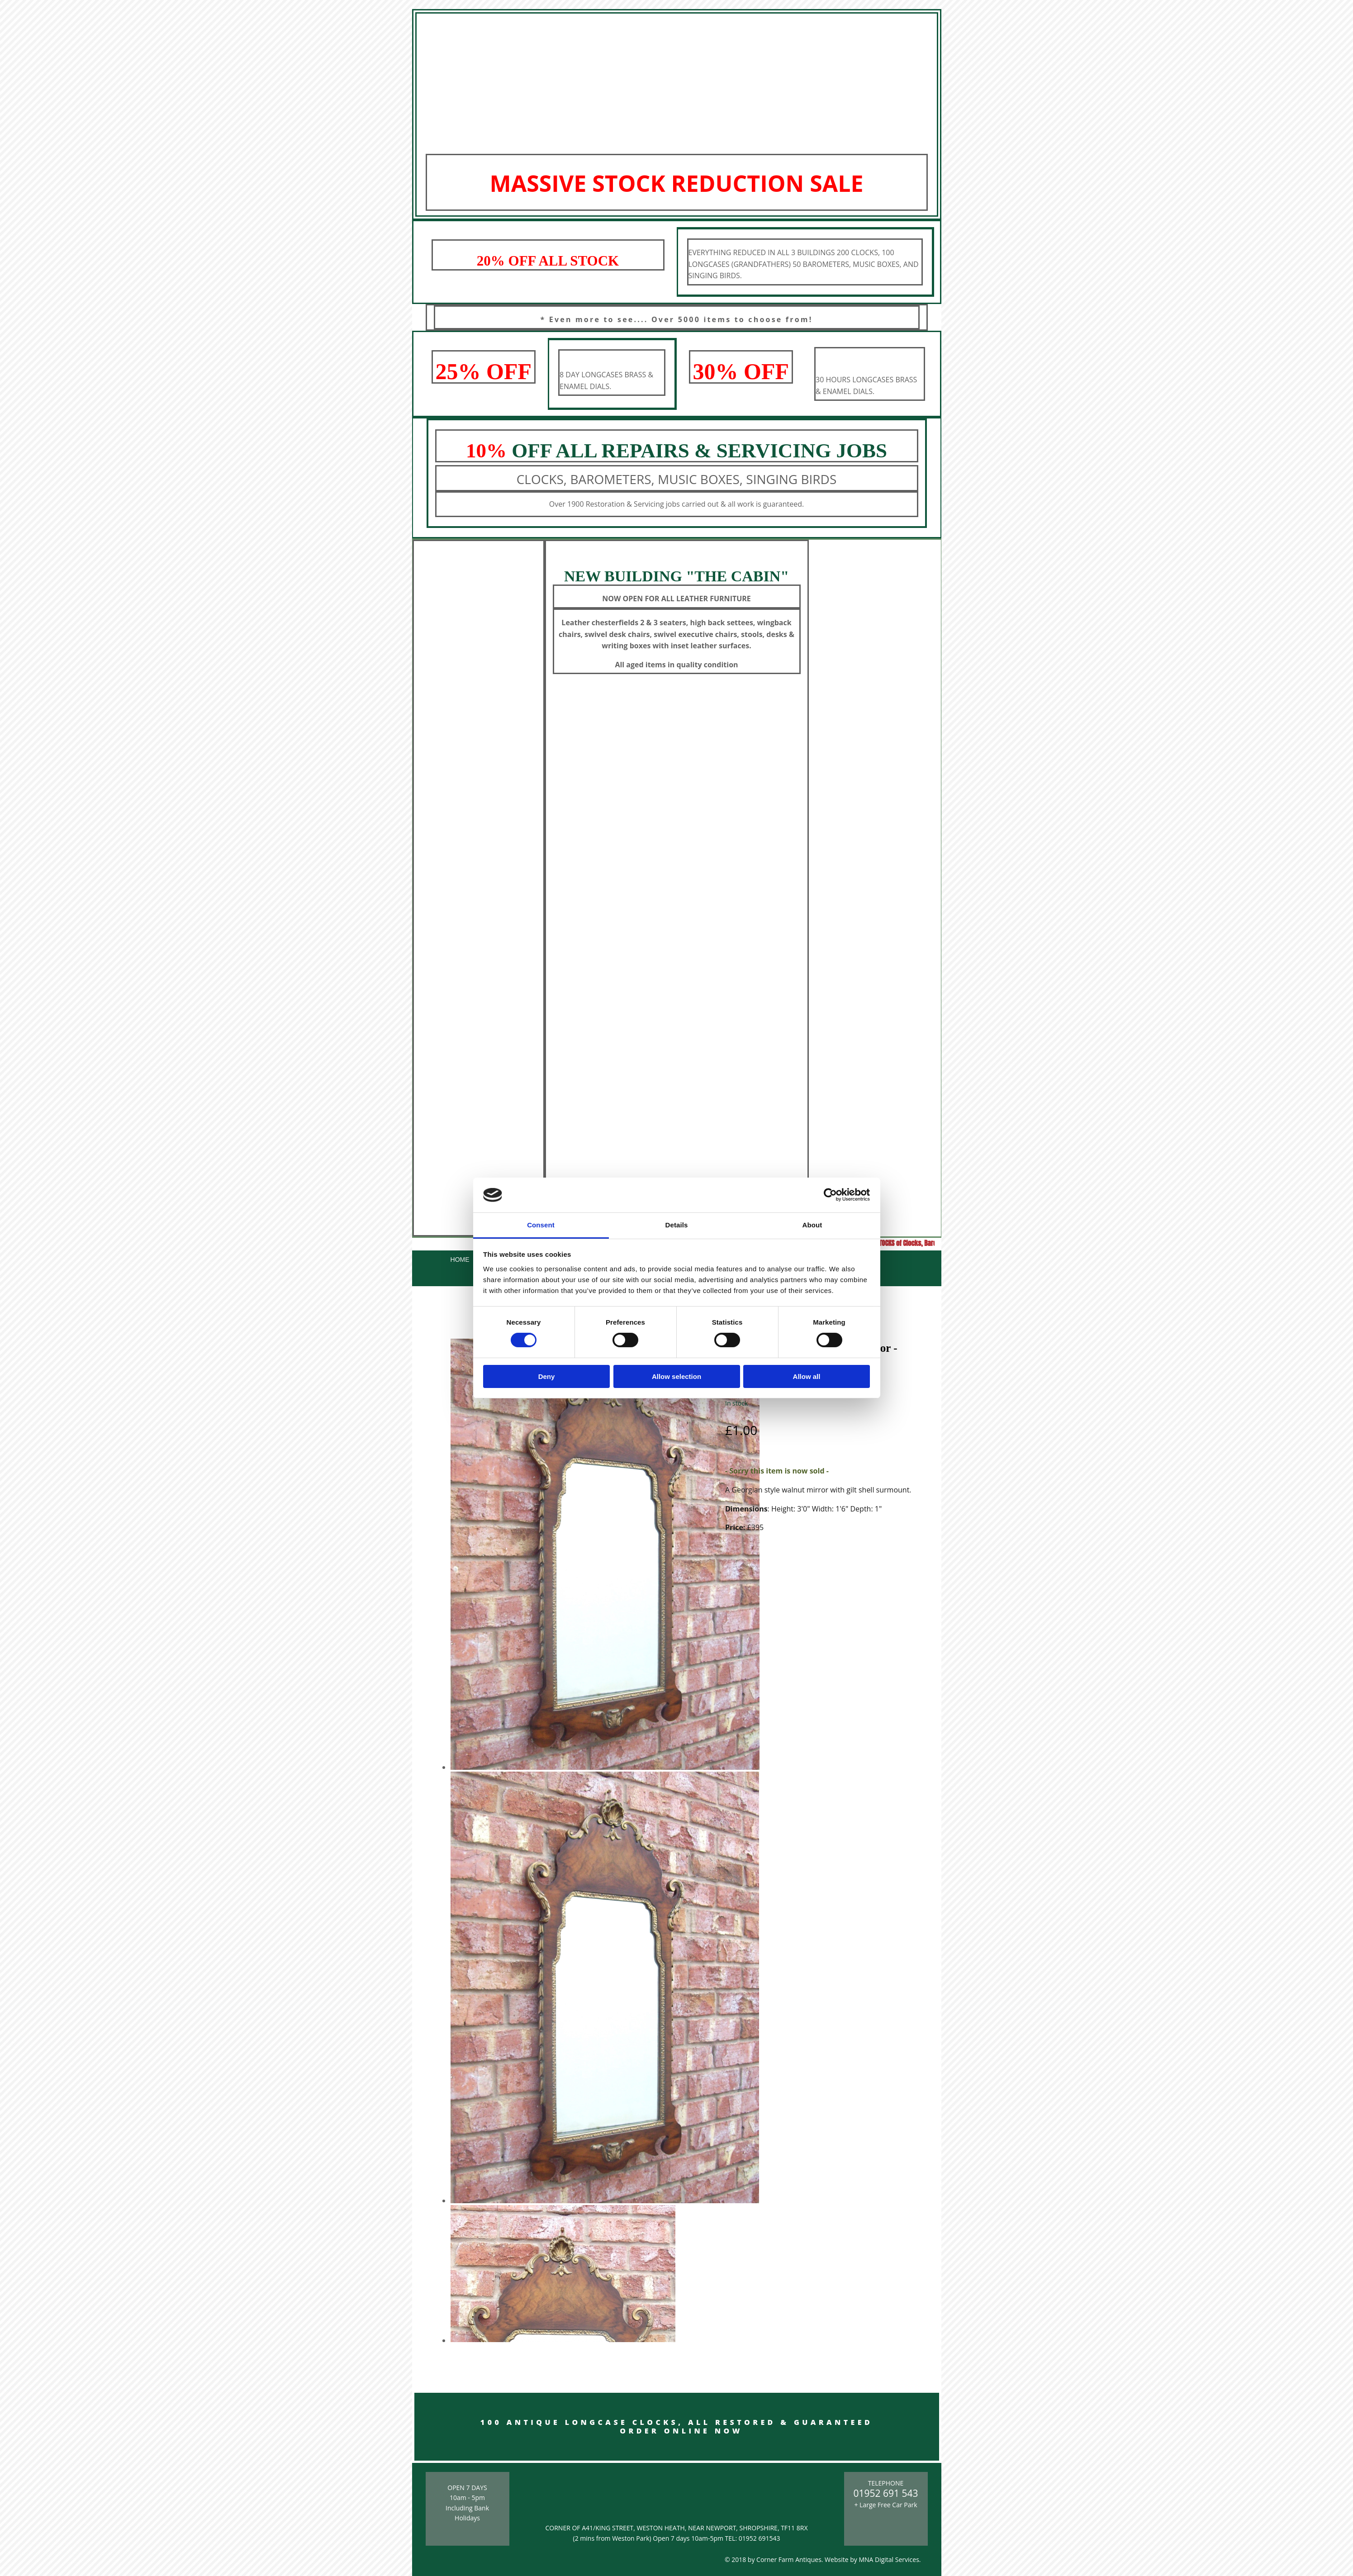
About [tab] (812, 1225)
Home (460, 1259)
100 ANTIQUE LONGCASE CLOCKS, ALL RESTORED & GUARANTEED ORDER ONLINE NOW (676, 2426)
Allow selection (676, 1376)
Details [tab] (676, 1225)
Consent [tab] (541, 1225)
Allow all (807, 1376)
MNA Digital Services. (890, 2559)
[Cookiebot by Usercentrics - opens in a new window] (830, 1195)
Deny (546, 1376)
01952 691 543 (886, 2493)
